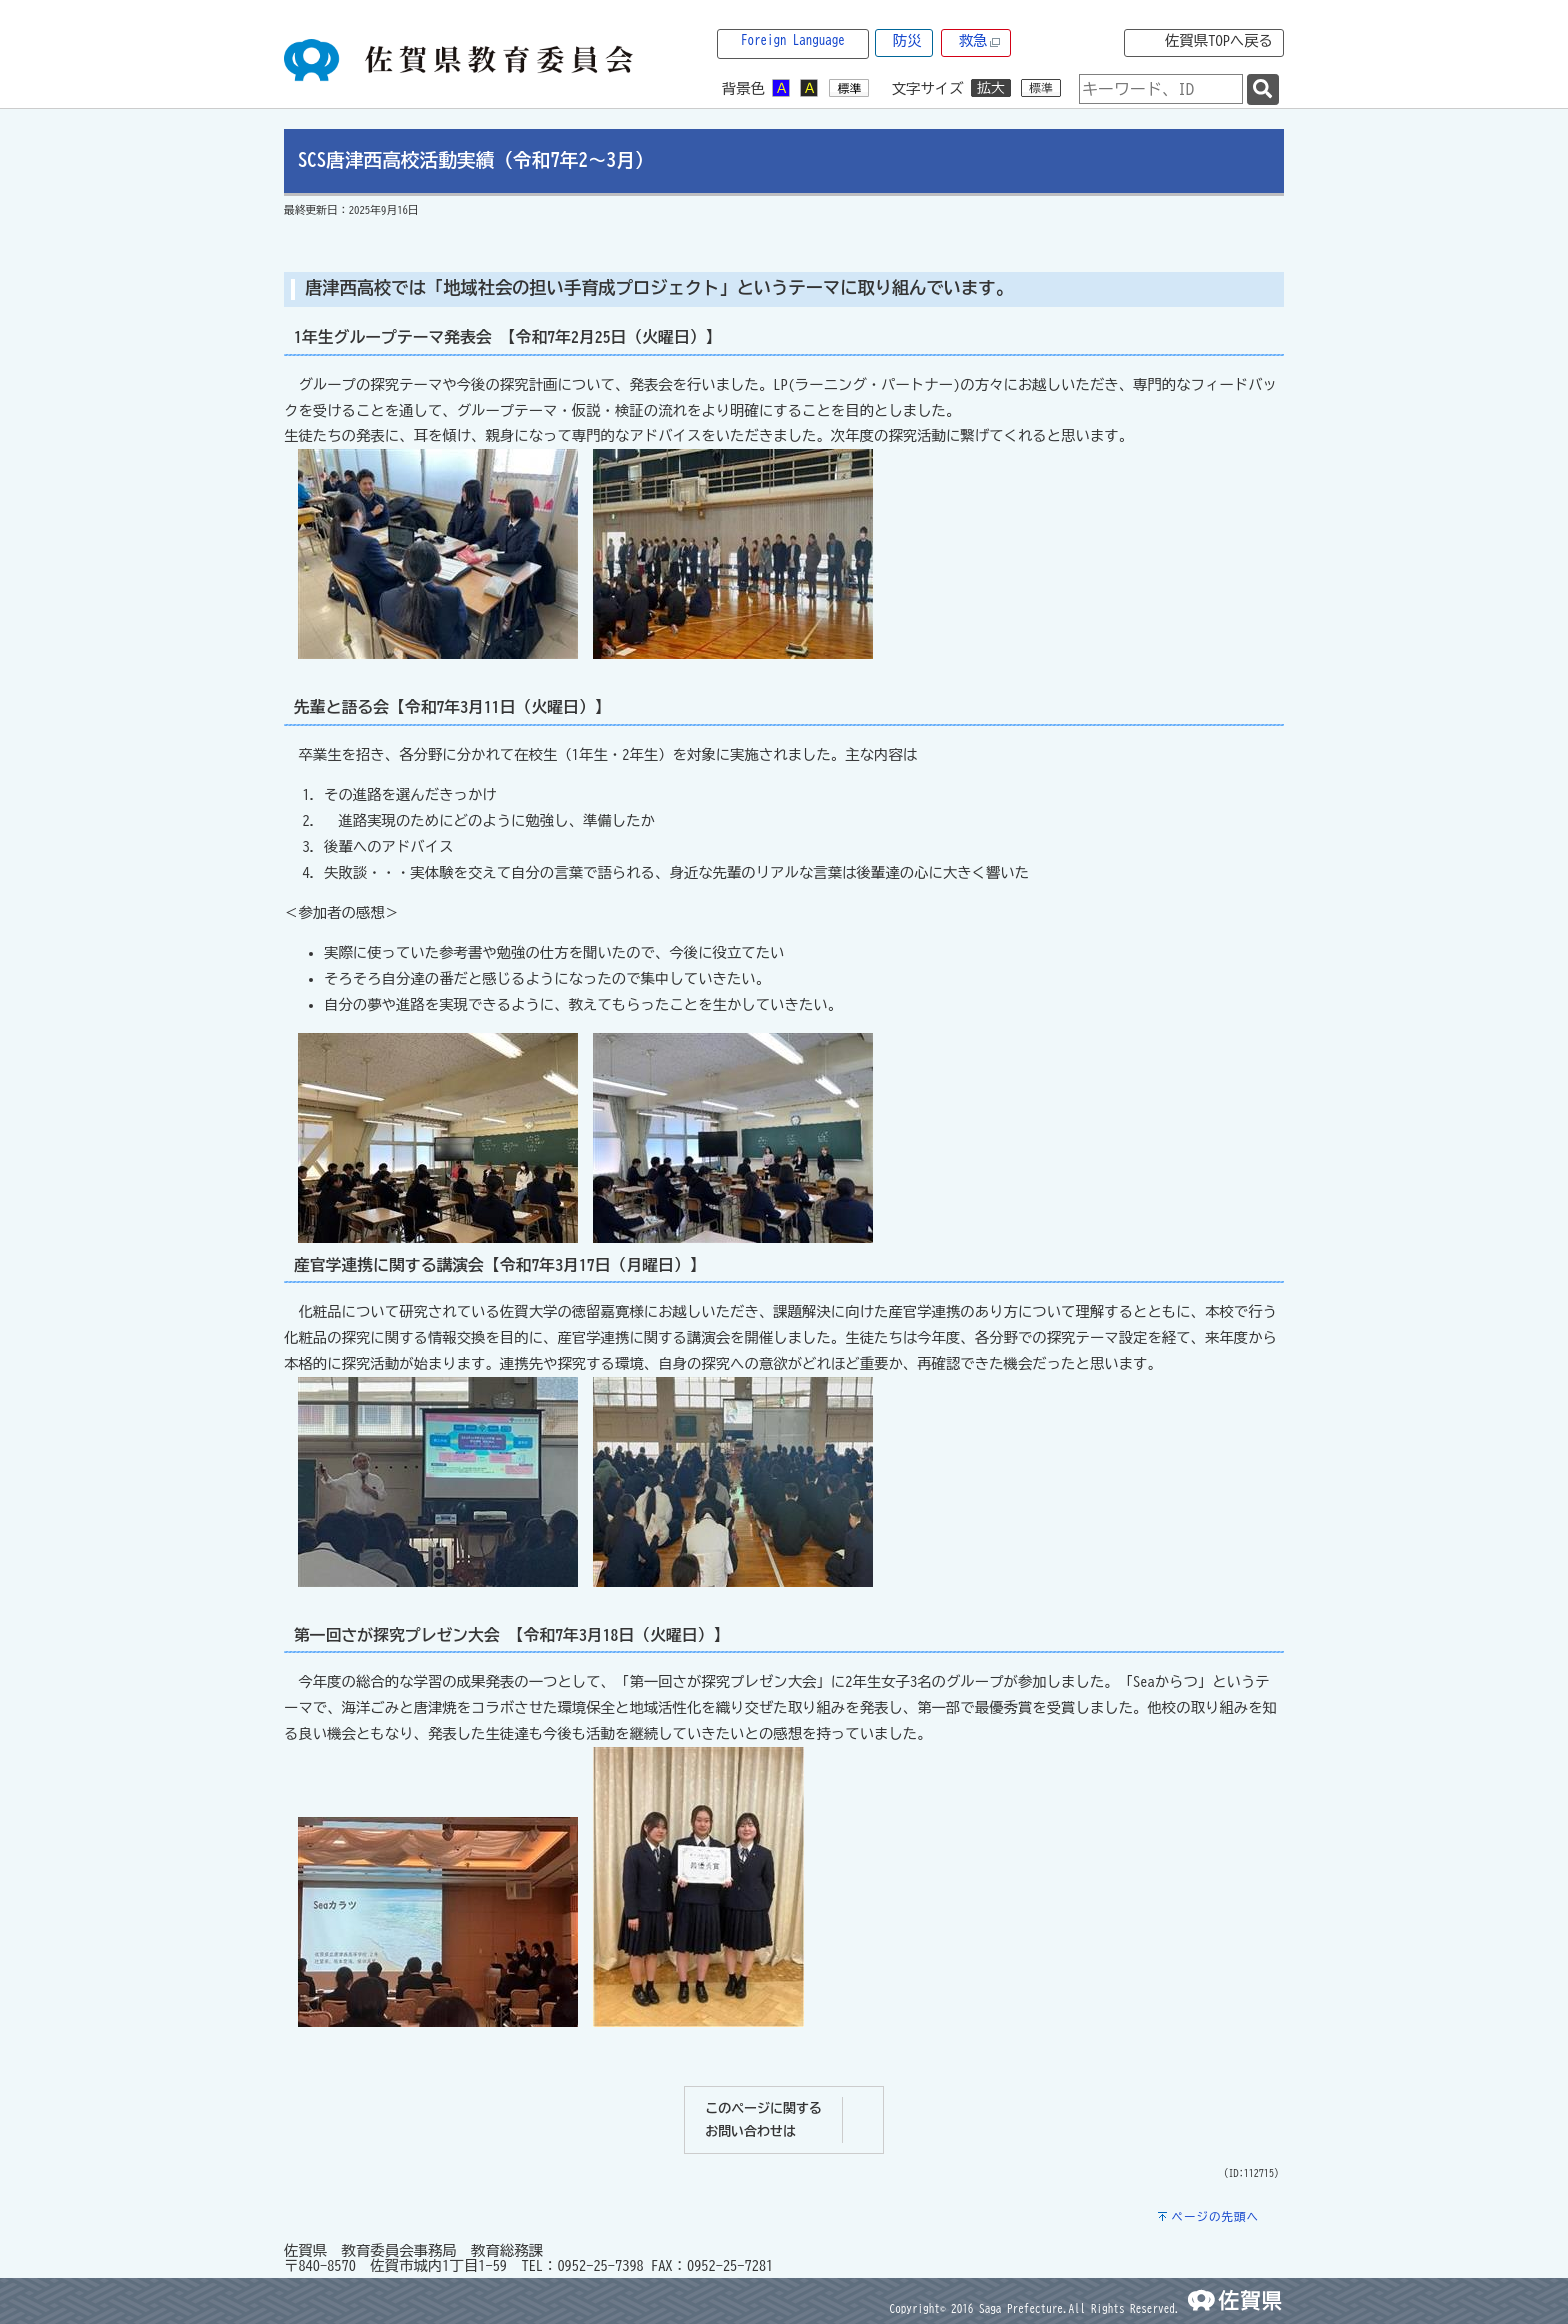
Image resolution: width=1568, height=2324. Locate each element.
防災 (907, 40)
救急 (980, 41)
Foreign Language (793, 40)
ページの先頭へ (1215, 2216)
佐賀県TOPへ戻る (1219, 40)
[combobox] (1161, 89)
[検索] (1263, 89)
